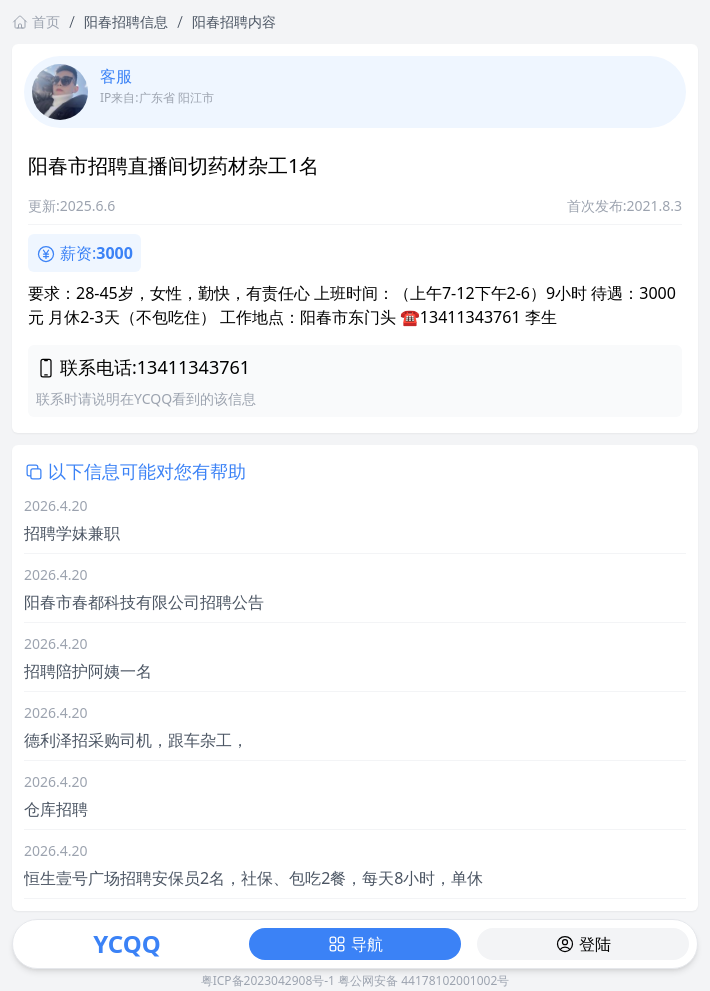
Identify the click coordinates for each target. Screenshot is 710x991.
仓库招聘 (56, 809)
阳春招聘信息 (126, 21)
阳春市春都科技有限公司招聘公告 (144, 602)
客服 (116, 76)
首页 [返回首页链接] (36, 21)
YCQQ (126, 943)
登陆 (583, 944)
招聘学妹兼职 (72, 533)
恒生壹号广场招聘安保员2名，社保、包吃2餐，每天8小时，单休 (253, 878)
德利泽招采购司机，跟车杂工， (136, 740)
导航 (355, 944)
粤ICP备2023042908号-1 (268, 980)
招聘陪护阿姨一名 (88, 671)
